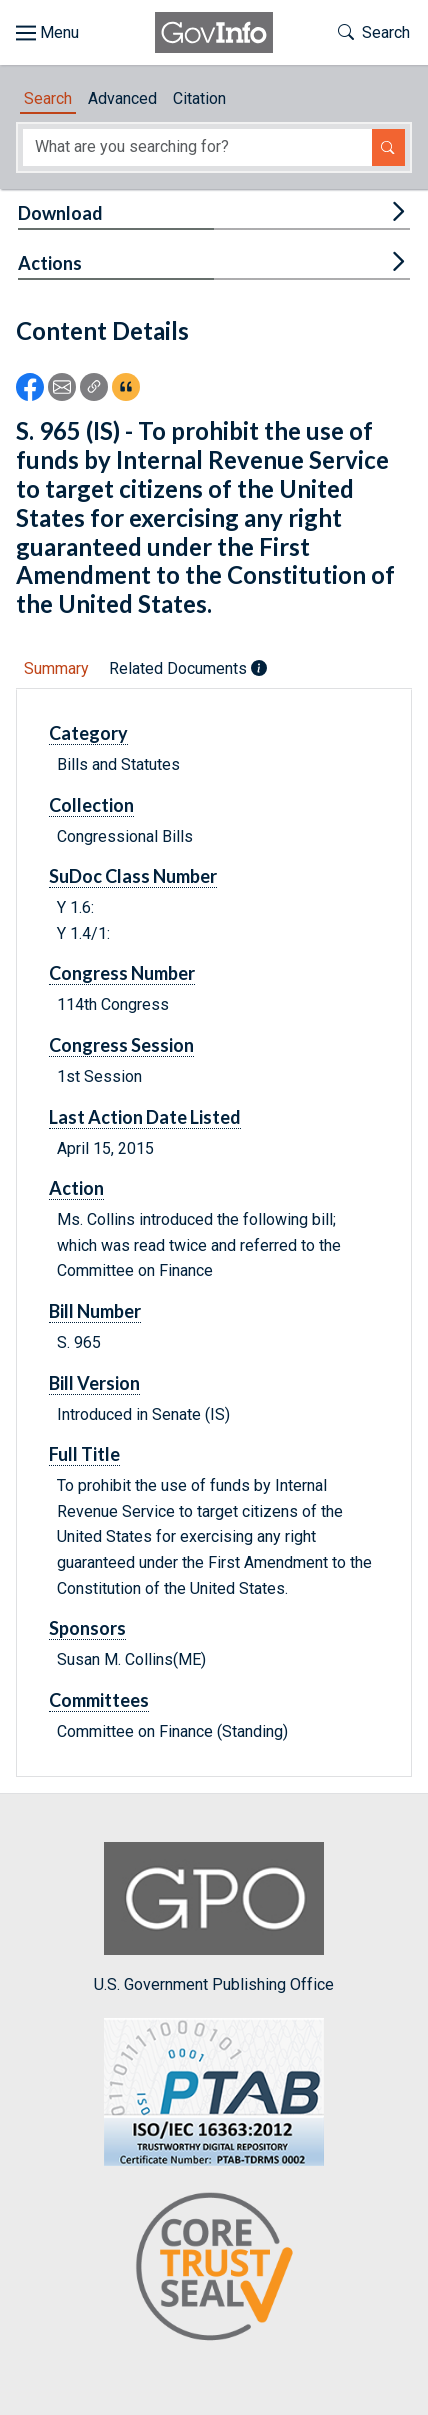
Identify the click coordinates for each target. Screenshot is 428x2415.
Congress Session (121, 1045)
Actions (50, 263)
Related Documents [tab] (188, 668)
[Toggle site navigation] (47, 33)
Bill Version (94, 1383)
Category (88, 733)
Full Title (84, 1454)
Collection (91, 805)
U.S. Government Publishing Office (214, 1917)
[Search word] (197, 147)
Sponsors (87, 1628)
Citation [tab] (199, 98)
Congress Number (122, 973)
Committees (99, 1700)
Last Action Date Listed (145, 1117)
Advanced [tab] (122, 98)
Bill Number (95, 1311)
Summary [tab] (56, 668)
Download (60, 213)
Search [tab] (48, 98)
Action (76, 1188)
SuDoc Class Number (133, 876)
